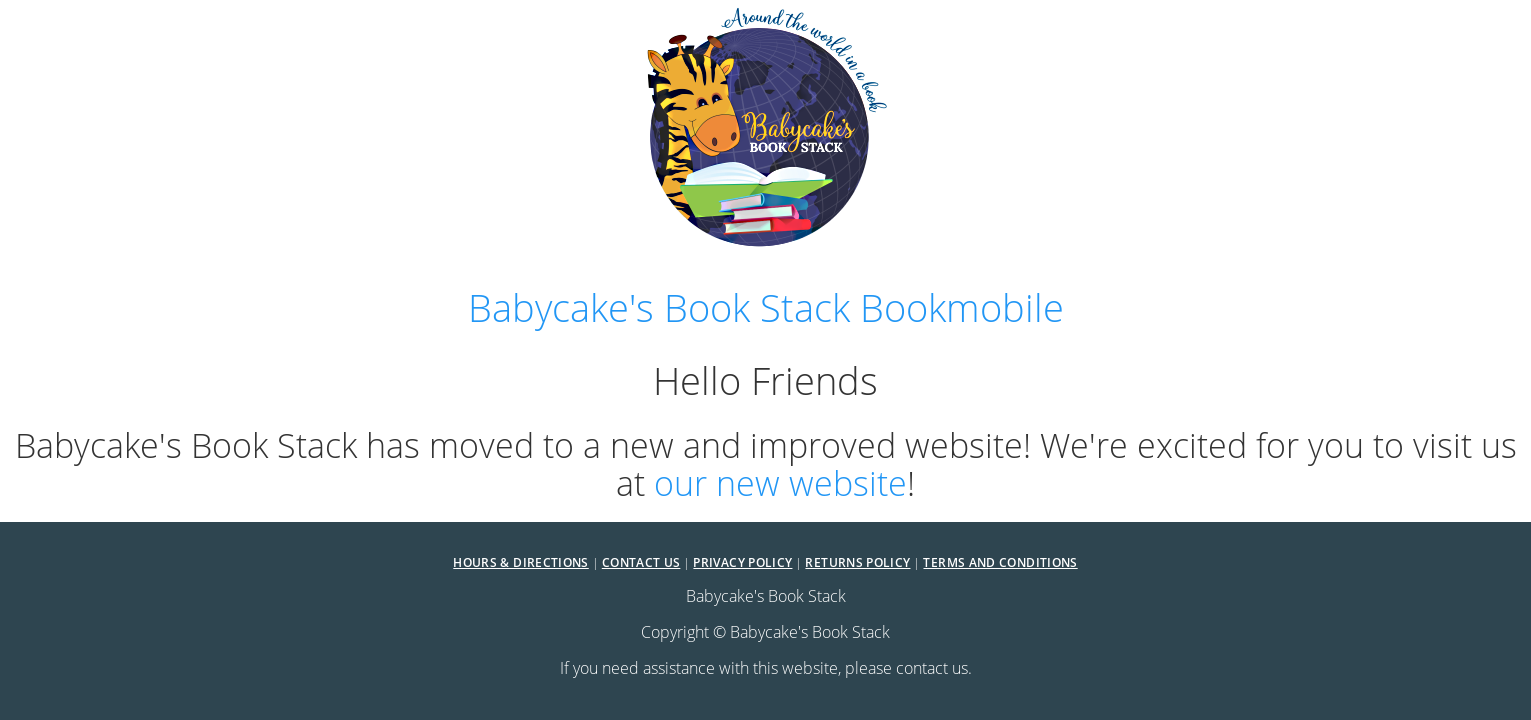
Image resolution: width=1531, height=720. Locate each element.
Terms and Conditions (1000, 562)
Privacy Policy (742, 562)
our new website (780, 482)
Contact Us (641, 562)
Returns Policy (857, 562)
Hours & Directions (520, 562)
